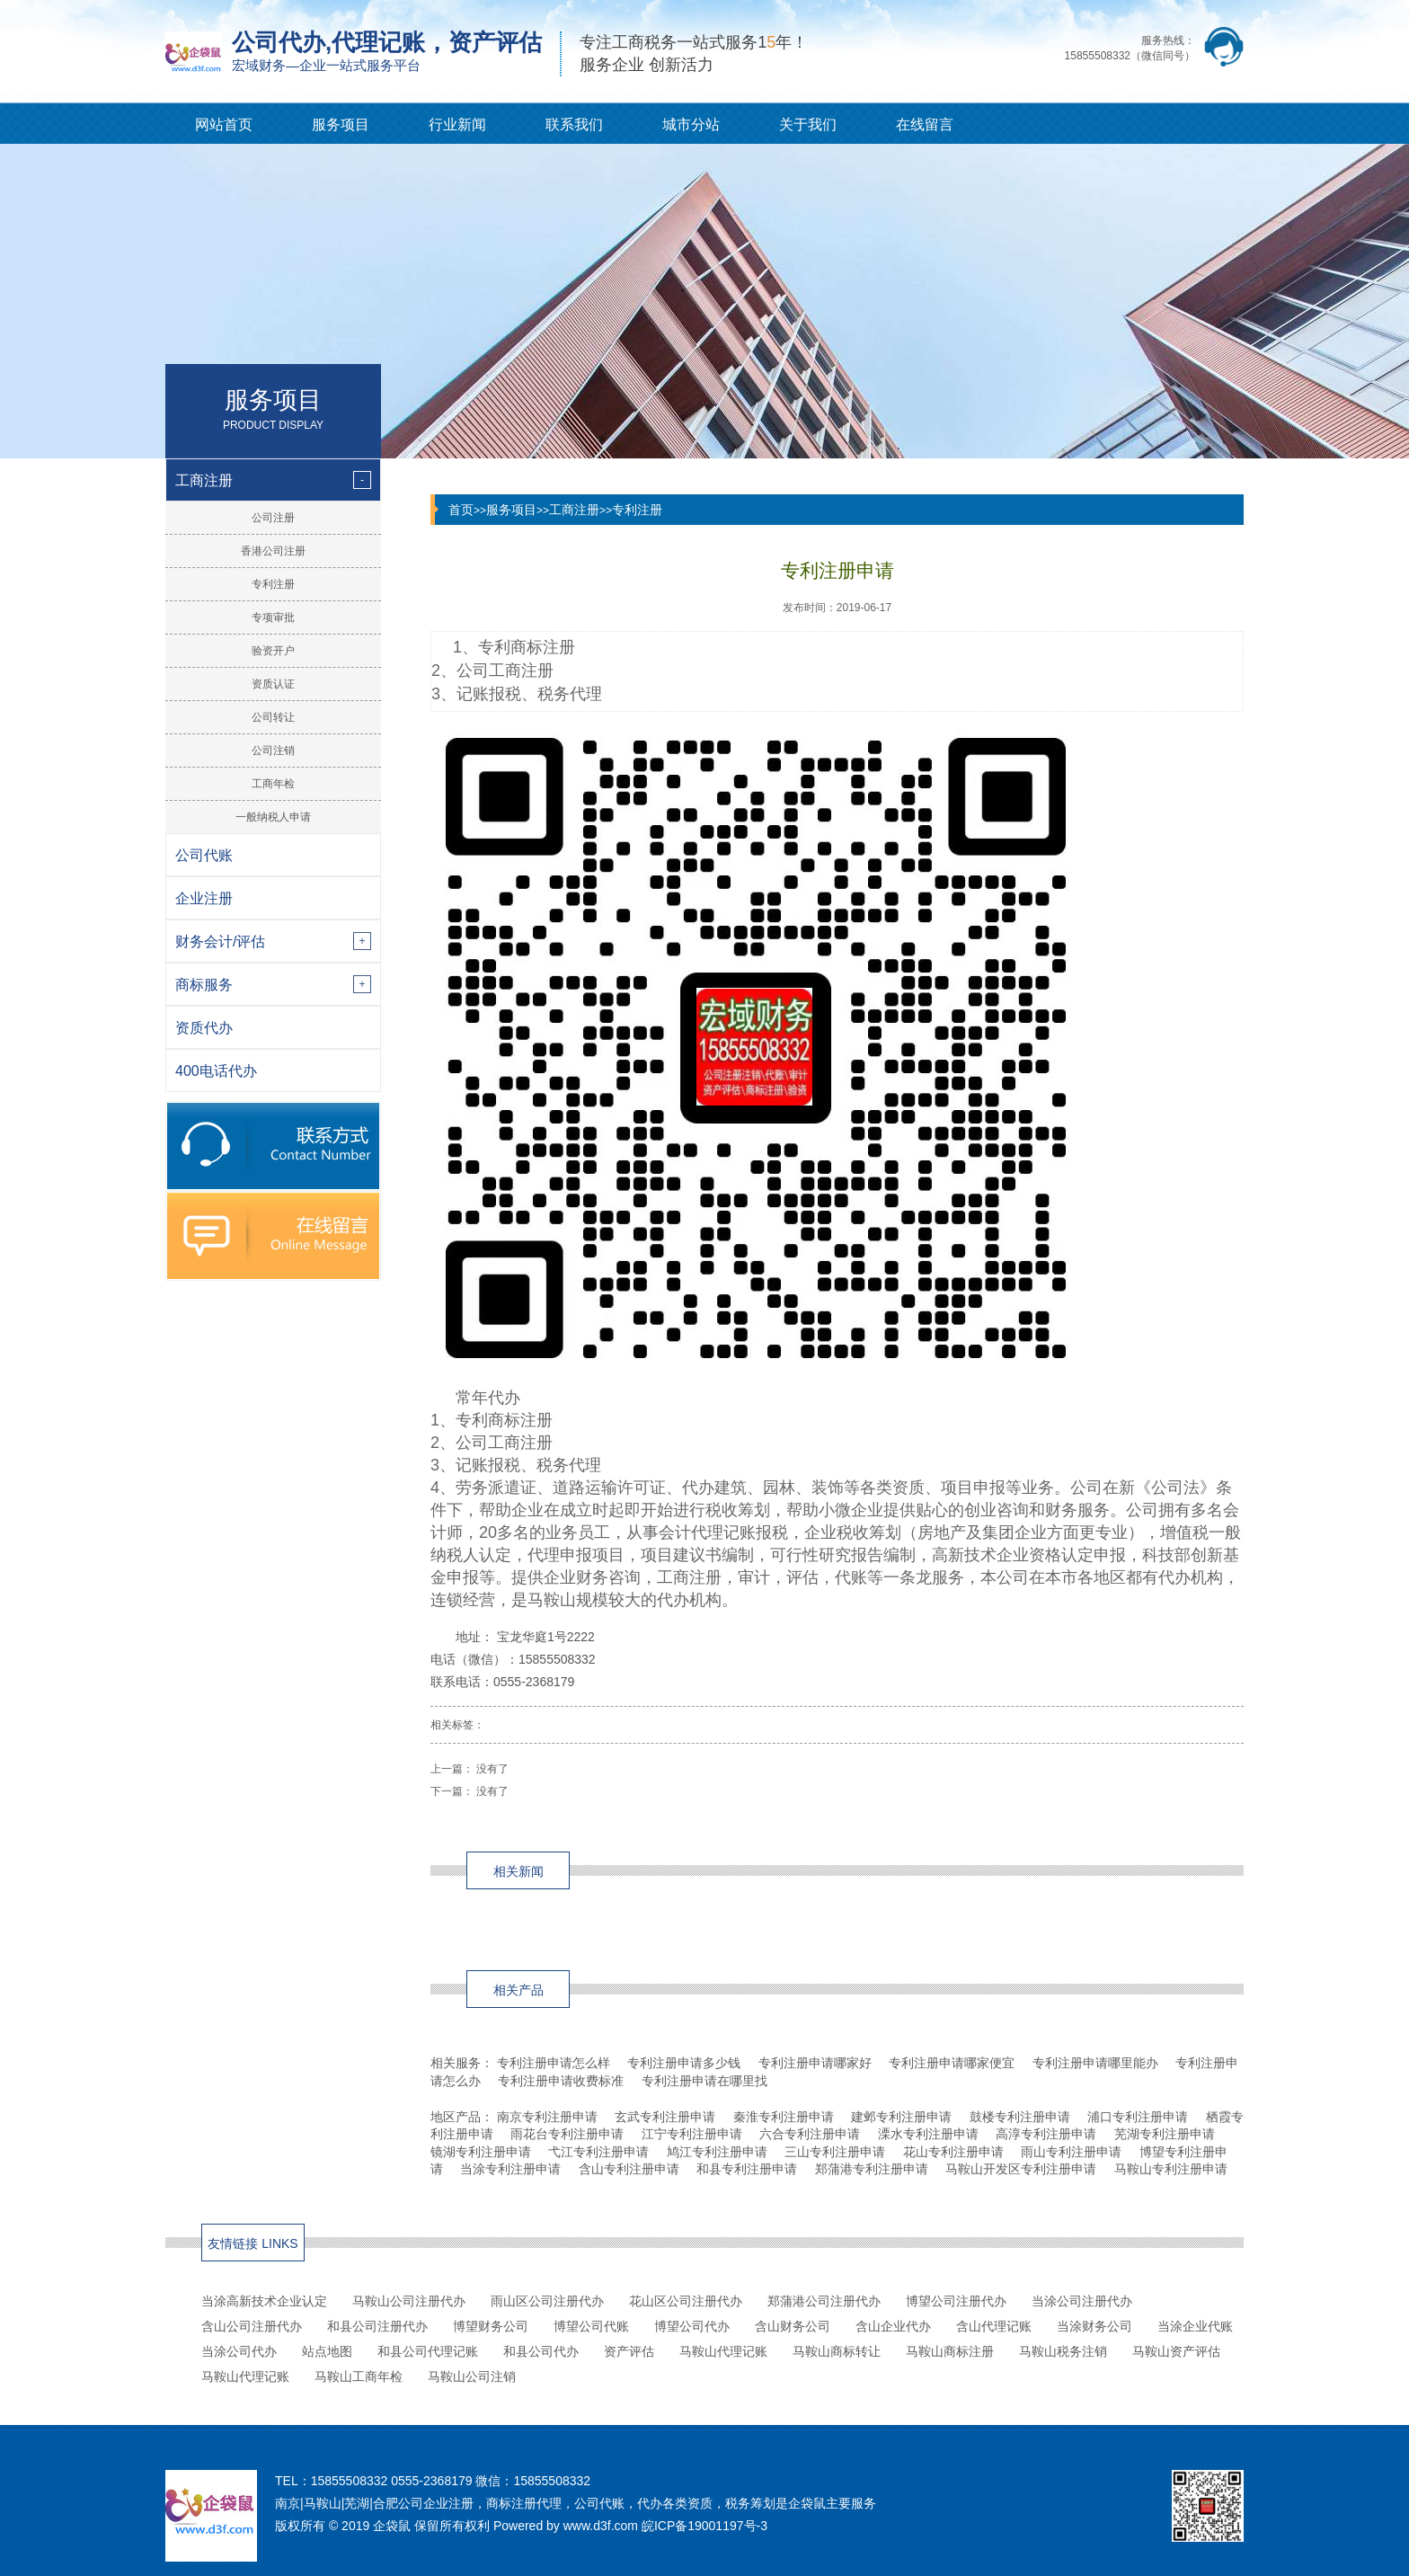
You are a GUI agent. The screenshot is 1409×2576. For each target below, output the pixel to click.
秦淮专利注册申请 (783, 2117)
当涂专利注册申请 (510, 2169)
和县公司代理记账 (427, 2351)
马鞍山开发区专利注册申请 (1020, 2169)
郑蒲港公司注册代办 (824, 2301)
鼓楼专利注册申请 (1020, 2117)
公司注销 (273, 750)
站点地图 (327, 2351)
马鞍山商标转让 (837, 2351)
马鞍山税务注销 (1063, 2351)
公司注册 (273, 517)
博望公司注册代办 (956, 2301)
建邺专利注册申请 (901, 2117)
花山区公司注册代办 (685, 2301)
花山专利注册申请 (953, 2152)
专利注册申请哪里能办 (1095, 2063)
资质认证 (273, 684)
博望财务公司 (490, 2326)
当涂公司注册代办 (1082, 2301)
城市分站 (691, 124)
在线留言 (924, 124)
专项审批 (273, 617)
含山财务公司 (792, 2326)
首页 (461, 509)
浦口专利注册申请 (1137, 2117)
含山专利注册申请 (629, 2169)
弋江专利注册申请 (598, 2152)
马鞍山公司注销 (472, 2376)
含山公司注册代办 (251, 2326)
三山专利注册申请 (834, 2152)
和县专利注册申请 (746, 2169)
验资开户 (273, 650)
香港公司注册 (273, 551)
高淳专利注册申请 (1046, 2134)
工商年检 (273, 783)
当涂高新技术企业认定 (264, 2301)
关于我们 (808, 124)
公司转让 (273, 717)
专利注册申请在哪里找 (704, 2081)
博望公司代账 (591, 2326)
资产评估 (629, 2351)
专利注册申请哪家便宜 (952, 2063)
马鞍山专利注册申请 (1170, 2169)
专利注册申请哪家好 (815, 2063)
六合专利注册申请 (809, 2134)
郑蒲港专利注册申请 (871, 2169)
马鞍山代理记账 (723, 2351)
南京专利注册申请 (547, 2117)
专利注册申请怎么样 (553, 2063)
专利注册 (273, 584)
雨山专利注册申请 (1071, 2152)
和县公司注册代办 (377, 2326)
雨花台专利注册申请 (567, 2134)
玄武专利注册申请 (665, 2117)
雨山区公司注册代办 (547, 2301)
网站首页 (224, 124)
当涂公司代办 (239, 2351)
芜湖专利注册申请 (1164, 2134)
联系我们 (574, 124)
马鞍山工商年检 (359, 2376)
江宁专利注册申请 (692, 2134)
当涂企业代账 (1195, 2326)
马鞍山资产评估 (1176, 2351)
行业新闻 (457, 124)
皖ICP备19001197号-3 (704, 2525)
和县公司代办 (541, 2351)
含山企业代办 (893, 2326)
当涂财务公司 (1094, 2326)
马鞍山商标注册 (950, 2351)
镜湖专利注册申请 (480, 2152)
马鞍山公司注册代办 (408, 2301)
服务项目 (340, 124)
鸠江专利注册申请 (717, 2152)
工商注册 (574, 509)
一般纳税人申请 (273, 817)
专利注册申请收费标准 (561, 2081)
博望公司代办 (692, 2326)
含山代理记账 (994, 2326)
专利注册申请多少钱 (683, 2063)
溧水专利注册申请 (928, 2134)
